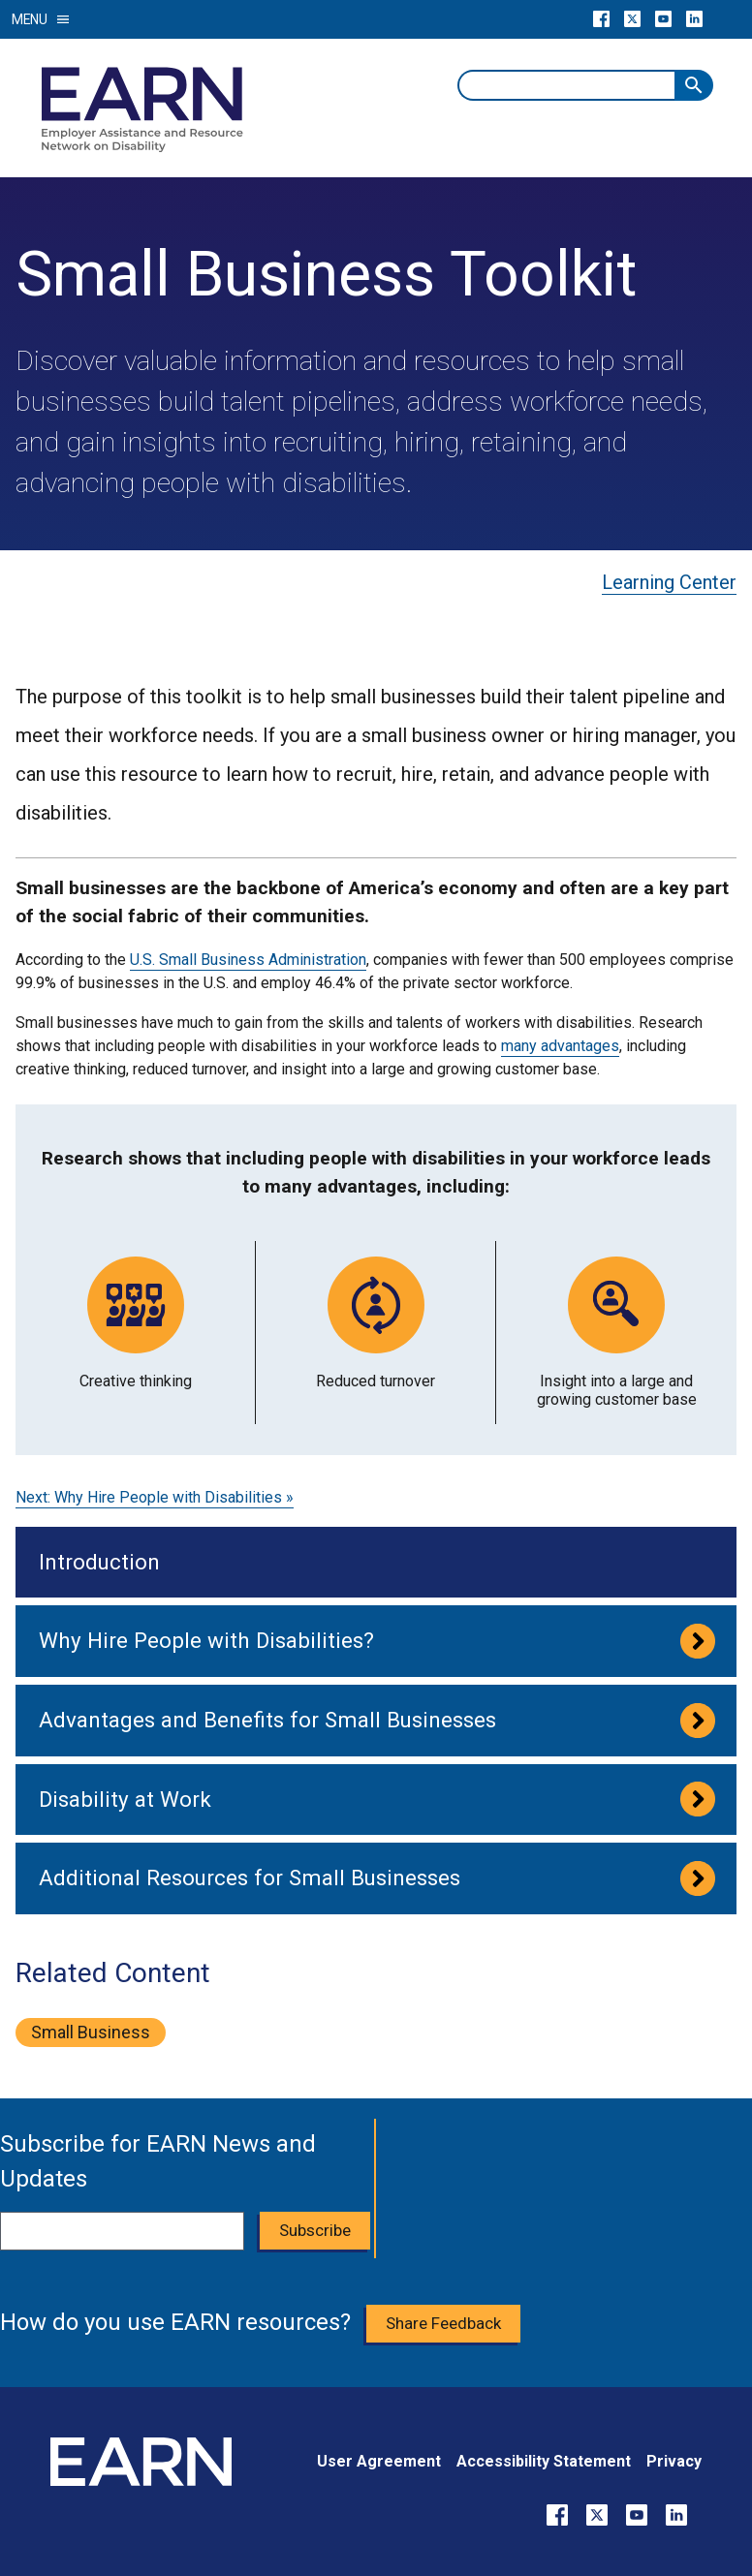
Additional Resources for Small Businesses (249, 1877)
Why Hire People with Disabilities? (206, 1640)
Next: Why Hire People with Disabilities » (155, 1497)
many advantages (560, 1046)
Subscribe (315, 2230)
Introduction (99, 1561)
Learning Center (669, 582)
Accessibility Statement (543, 2461)
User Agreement (379, 2461)
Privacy (674, 2461)
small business (90, 2032)
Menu (41, 19)
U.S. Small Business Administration (248, 959)
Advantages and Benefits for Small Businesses (267, 1719)
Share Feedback (443, 2323)
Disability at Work (125, 1799)
